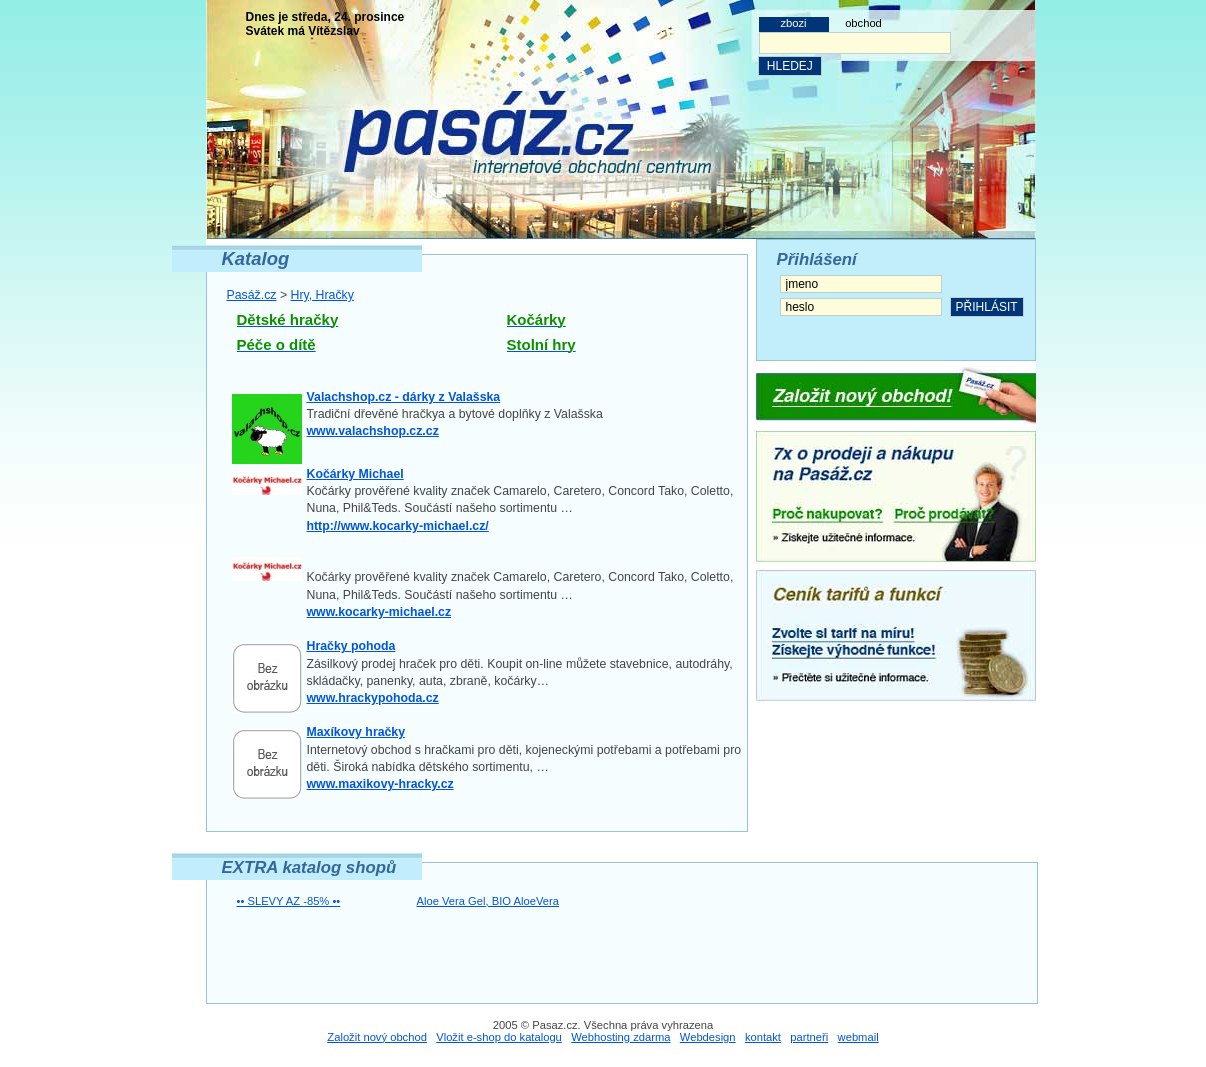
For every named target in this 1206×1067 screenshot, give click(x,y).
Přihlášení (817, 259)
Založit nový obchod (377, 1037)
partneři (809, 1037)
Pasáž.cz (252, 295)
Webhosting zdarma (620, 1037)
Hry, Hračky (322, 295)
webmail (858, 1037)
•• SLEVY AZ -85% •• (289, 901)
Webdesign (708, 1037)
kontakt (763, 1037)
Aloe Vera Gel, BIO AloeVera (488, 901)
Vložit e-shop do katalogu (499, 1037)
